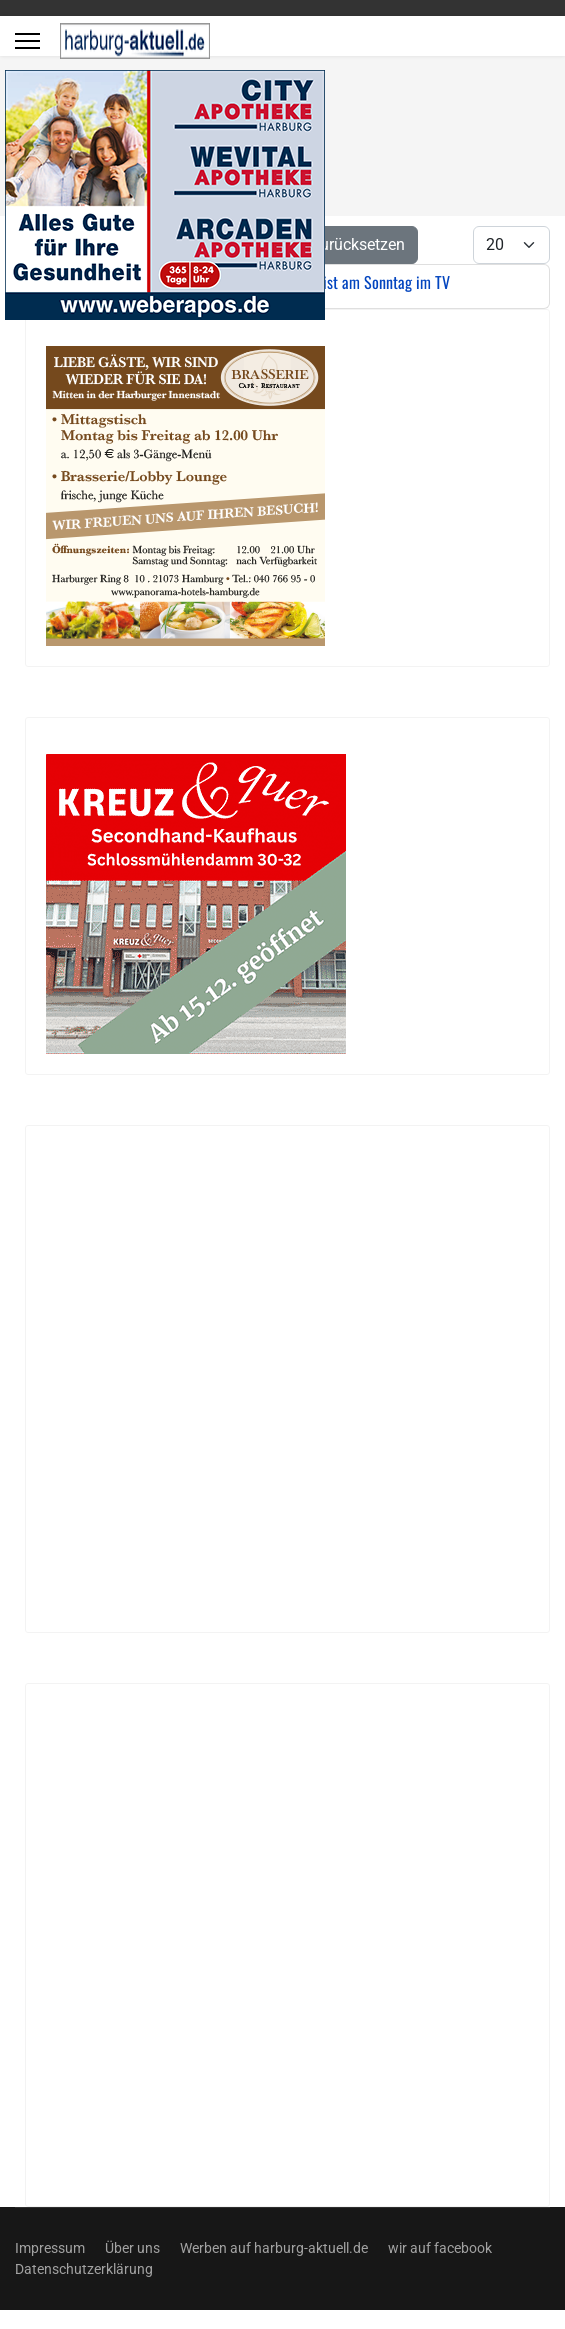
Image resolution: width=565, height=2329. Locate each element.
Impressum (50, 2248)
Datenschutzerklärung (84, 2269)
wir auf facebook (440, 2248)
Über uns (132, 2248)
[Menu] (27, 41)
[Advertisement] (243, 1379)
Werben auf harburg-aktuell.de (274, 2248)
